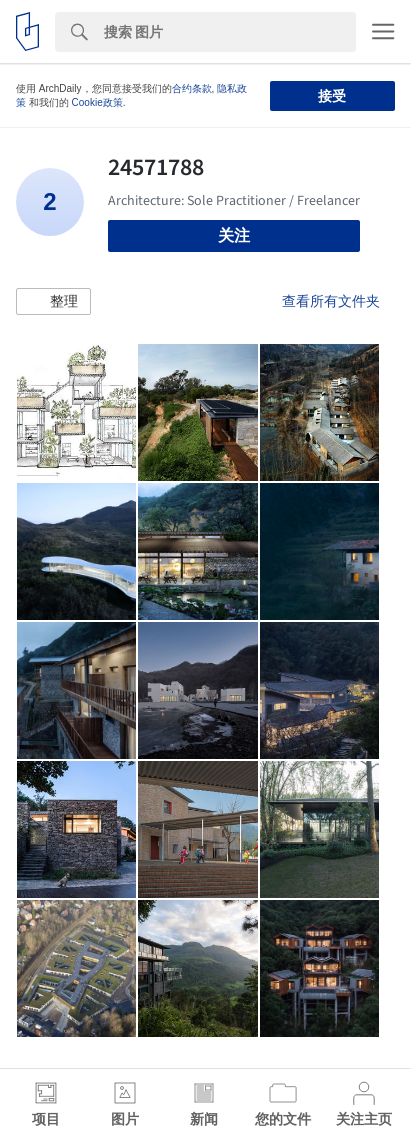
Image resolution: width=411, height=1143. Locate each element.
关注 (234, 235)
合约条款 (192, 88)
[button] (53, 302)
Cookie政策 (97, 102)
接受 (332, 96)
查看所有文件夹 (331, 301)
